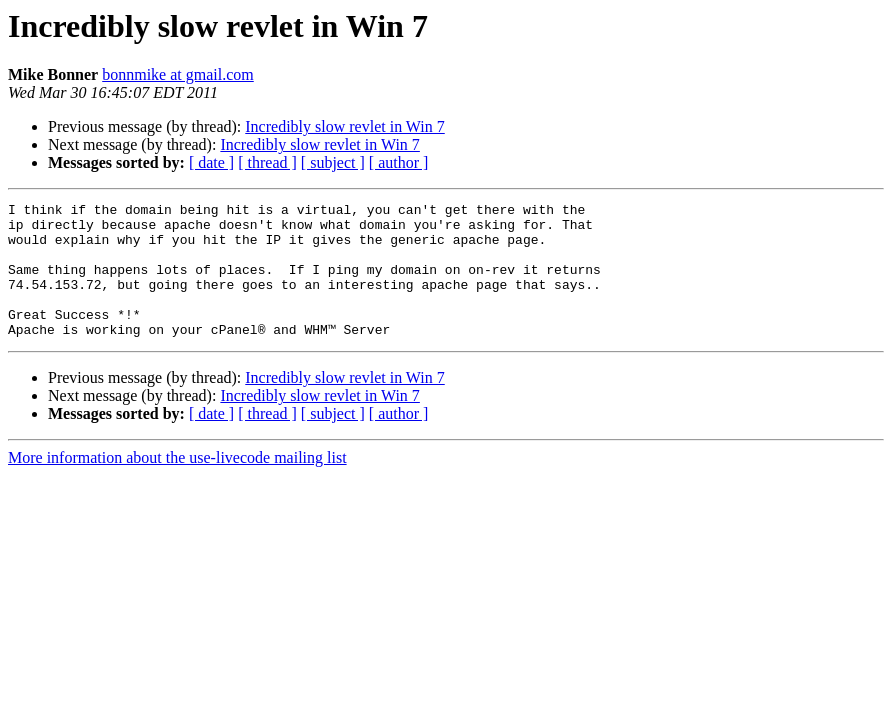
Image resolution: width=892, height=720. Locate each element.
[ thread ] (267, 162)
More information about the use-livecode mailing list (177, 484)
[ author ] (399, 162)
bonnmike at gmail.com (178, 74)
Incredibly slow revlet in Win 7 (344, 126)
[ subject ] (333, 162)
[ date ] (211, 162)
